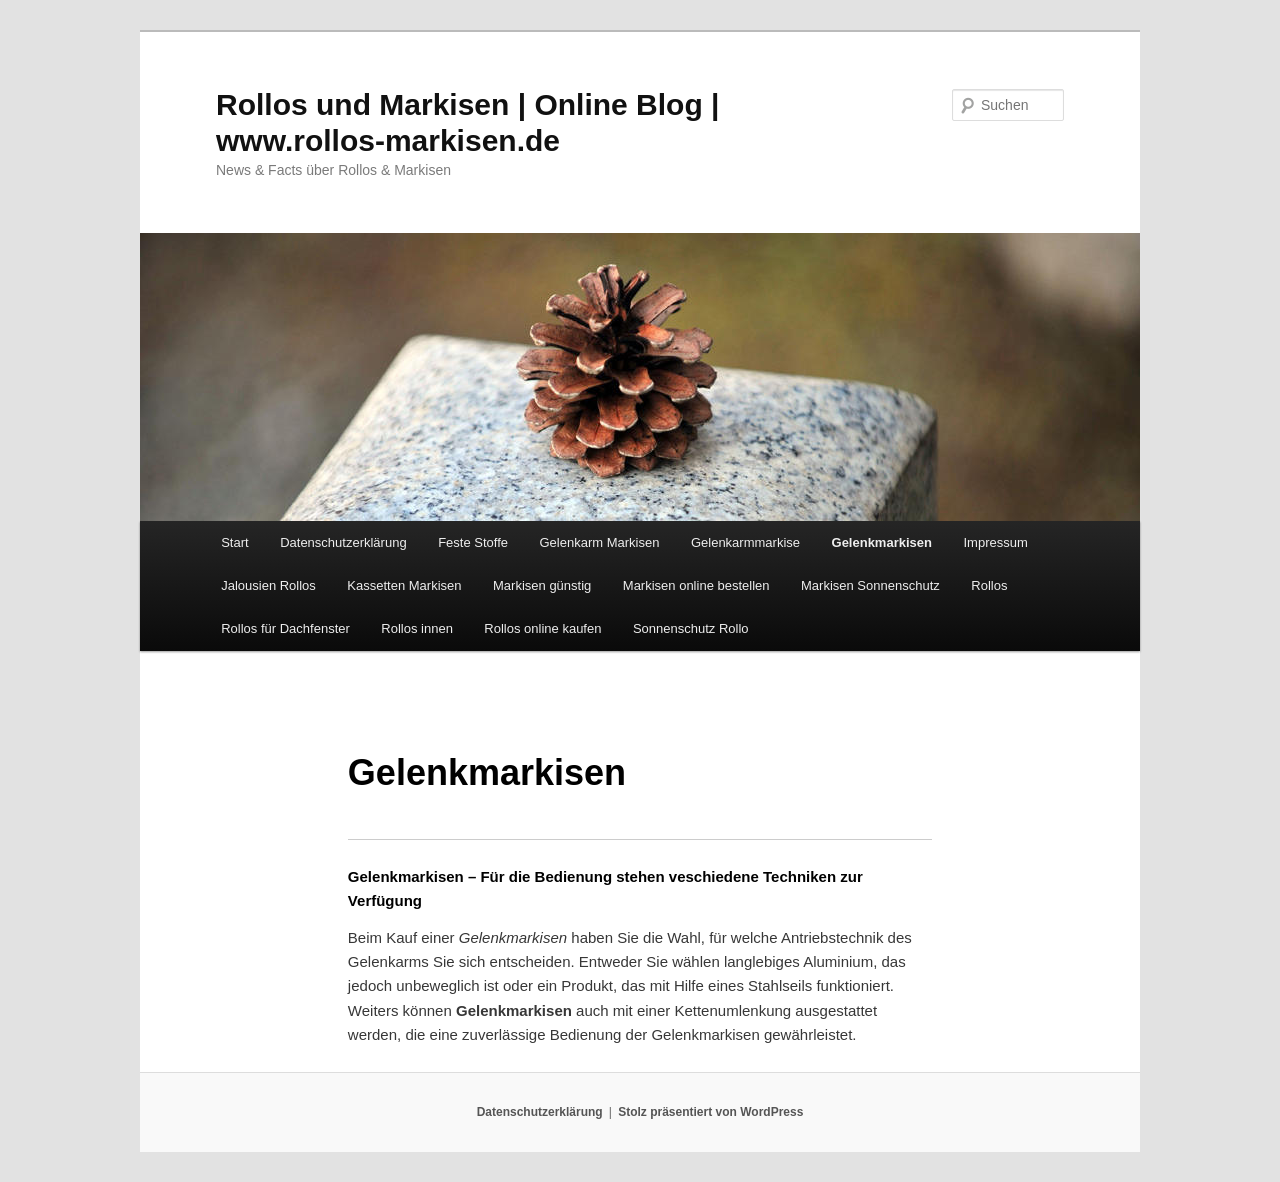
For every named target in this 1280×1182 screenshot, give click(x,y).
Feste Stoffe (473, 542)
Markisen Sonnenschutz (870, 585)
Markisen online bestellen (696, 585)
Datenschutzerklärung (343, 542)
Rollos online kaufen (542, 628)
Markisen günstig (542, 585)
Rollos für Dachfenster (285, 628)
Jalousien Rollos (268, 585)
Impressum (995, 542)
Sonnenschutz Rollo (691, 628)
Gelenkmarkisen (882, 542)
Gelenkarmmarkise (745, 542)
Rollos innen (417, 628)
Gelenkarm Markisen (599, 542)
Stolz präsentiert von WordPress (710, 1112)
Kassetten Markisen (404, 585)
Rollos (989, 585)
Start (234, 542)
